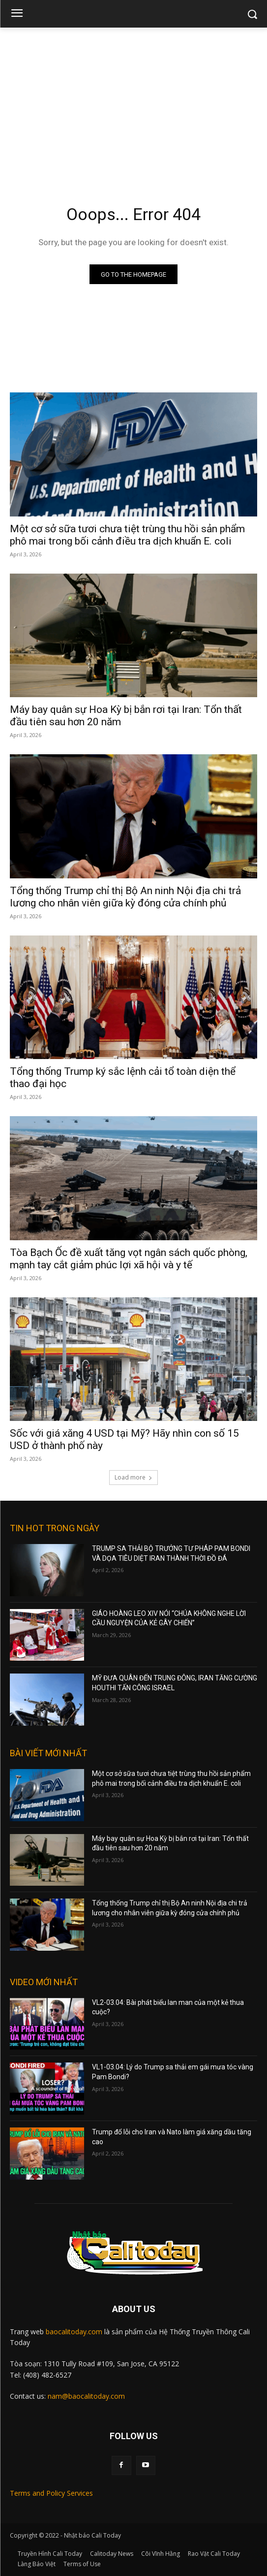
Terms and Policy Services (51, 2493)
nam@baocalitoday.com (86, 2396)
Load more (133, 1477)
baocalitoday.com (74, 2331)
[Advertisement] (133, 101)
